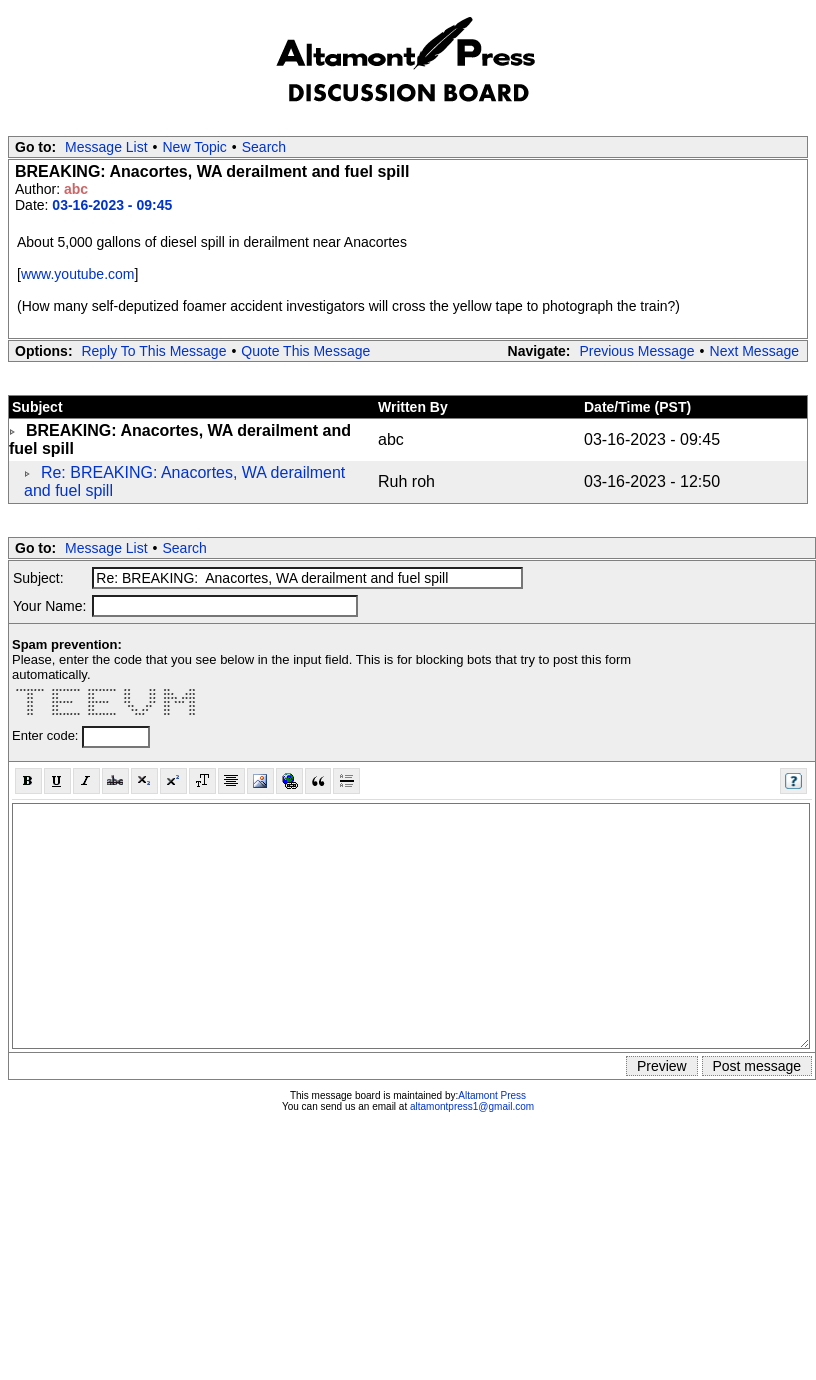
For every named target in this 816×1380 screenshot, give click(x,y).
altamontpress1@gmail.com (472, 1106)
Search (264, 147)
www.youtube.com (78, 274)
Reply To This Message (153, 351)
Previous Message (636, 351)
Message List (106, 147)
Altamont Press (492, 1095)
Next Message (754, 351)
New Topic (195, 147)
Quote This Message (305, 351)
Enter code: (47, 735)
